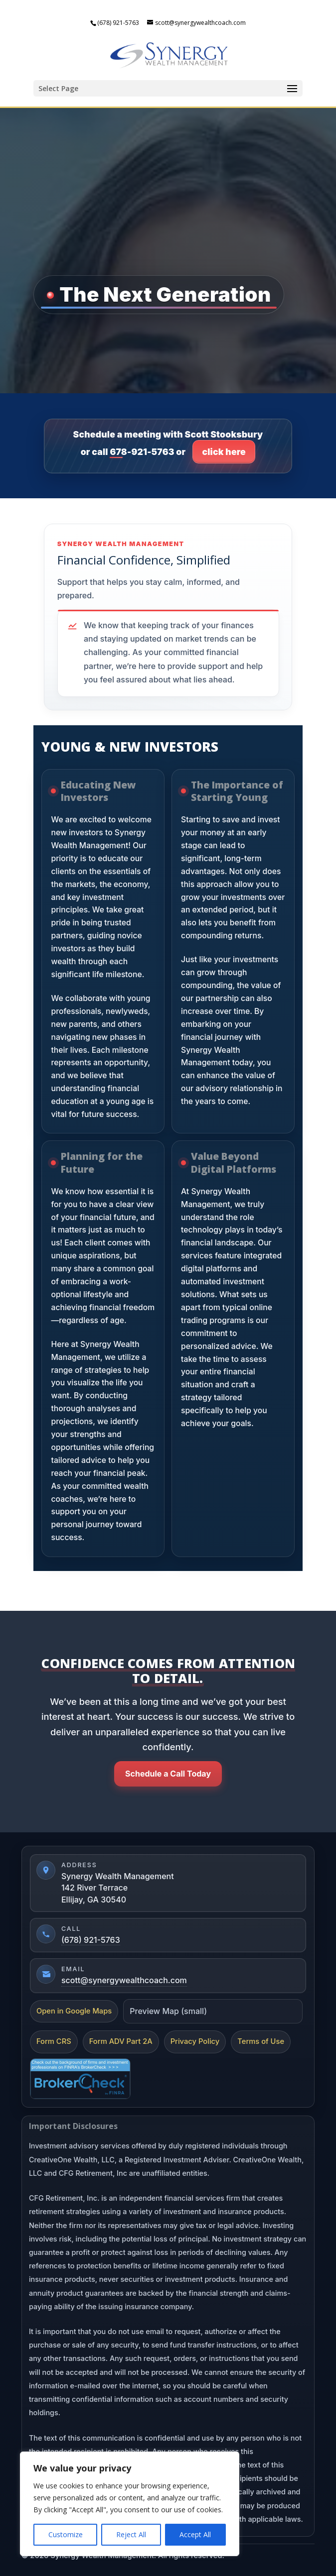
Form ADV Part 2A (121, 2041)
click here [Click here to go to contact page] (223, 452)
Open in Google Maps (74, 2011)
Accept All (195, 2534)
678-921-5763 (142, 452)
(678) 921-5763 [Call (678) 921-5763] (90, 1940)
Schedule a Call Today (168, 1774)
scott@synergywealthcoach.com (124, 1980)
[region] (129, 2504)
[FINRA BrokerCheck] (80, 2078)
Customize (65, 2534)
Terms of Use (260, 2041)
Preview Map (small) (168, 2011)
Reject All (131, 2534)
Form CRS (53, 2041)
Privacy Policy (195, 2041)
